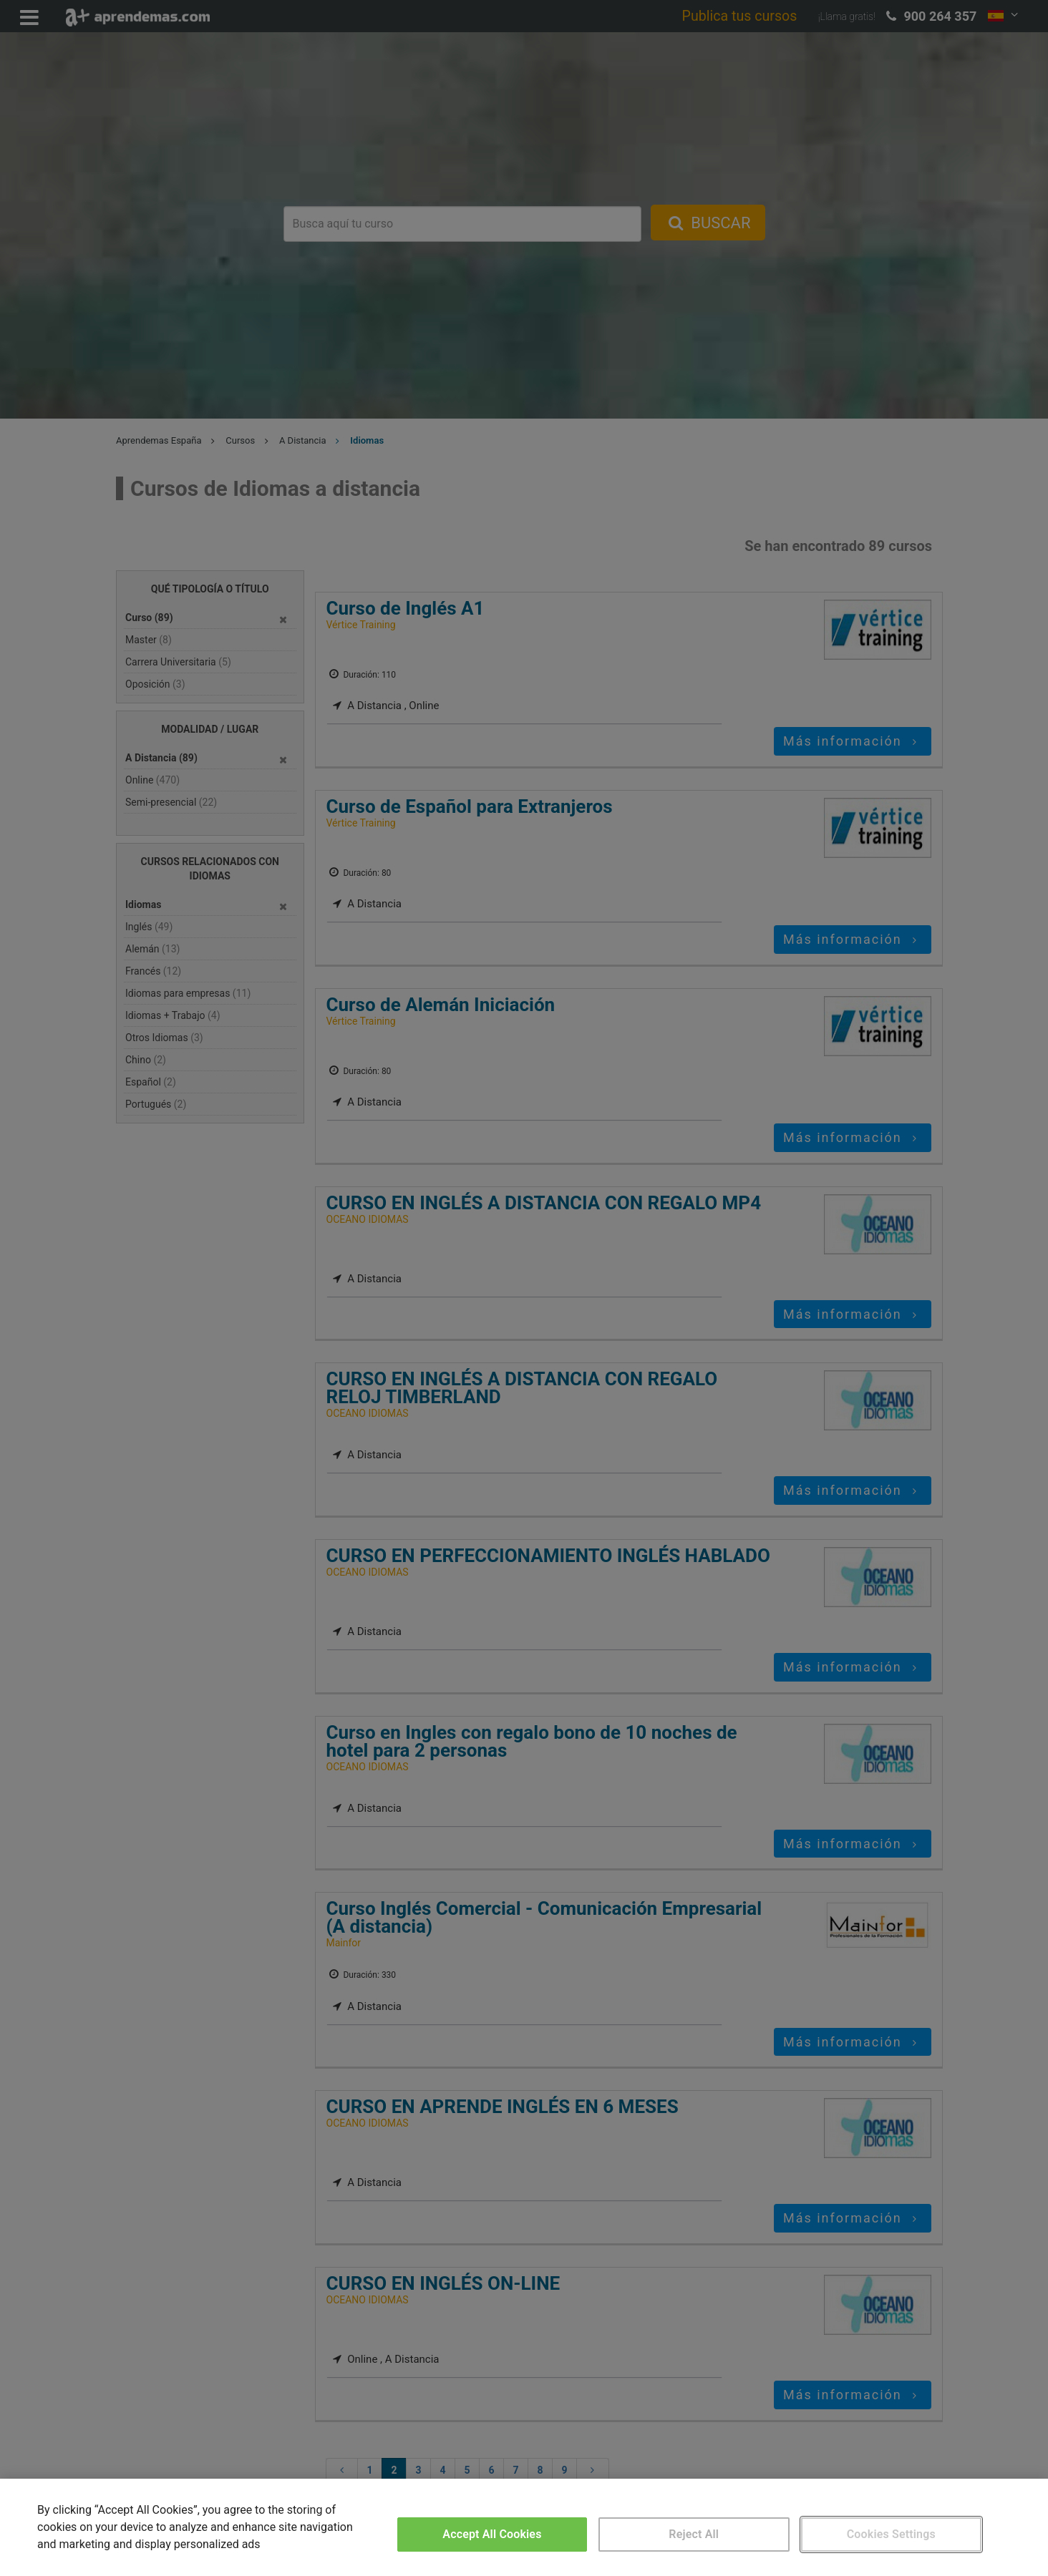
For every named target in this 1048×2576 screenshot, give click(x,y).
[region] (524, 2527)
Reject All (694, 2534)
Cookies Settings (891, 2534)
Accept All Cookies (491, 2534)
